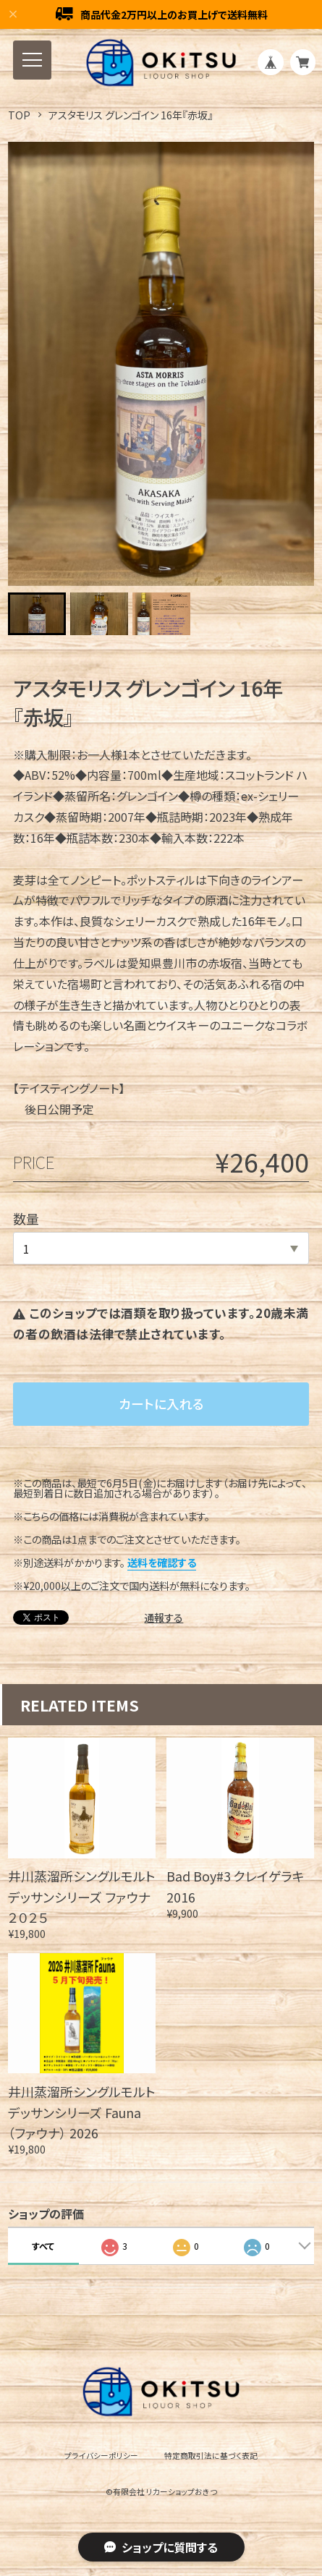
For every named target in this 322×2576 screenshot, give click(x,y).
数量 (26, 1218)
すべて (43, 2246)
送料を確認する (161, 1562)
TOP (19, 115)
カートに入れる (161, 1403)
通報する (163, 1617)
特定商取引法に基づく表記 (211, 2456)
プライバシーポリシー (101, 2456)
